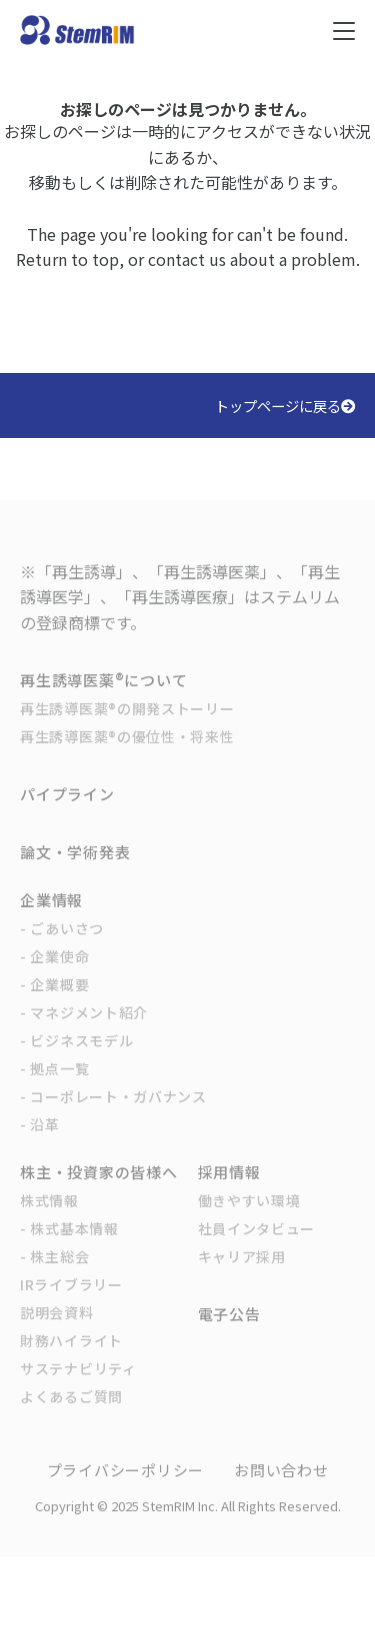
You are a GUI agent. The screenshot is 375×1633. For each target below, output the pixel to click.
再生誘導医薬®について (103, 695)
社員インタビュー (257, 1244)
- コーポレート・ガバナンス (113, 1112)
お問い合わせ (281, 1485)
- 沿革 (40, 1140)
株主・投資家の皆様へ (99, 1187)
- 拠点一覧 (54, 1084)
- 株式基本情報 (69, 1244)
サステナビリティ (78, 1384)
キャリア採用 (242, 1272)
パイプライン (67, 809)
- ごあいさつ (62, 944)
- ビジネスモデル (76, 1056)
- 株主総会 (54, 1272)
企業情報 (51, 915)
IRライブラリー (71, 1300)
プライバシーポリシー (126, 1485)
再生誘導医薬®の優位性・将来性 (127, 752)
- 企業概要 (54, 1000)
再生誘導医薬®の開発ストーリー (127, 724)
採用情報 (229, 1187)
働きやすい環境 (249, 1216)
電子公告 (229, 1329)
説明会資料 (57, 1328)
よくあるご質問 (71, 1412)
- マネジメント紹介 (84, 1028)
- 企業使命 (54, 972)
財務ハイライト (71, 1356)
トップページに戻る (285, 405)
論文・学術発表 (75, 867)
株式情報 (49, 1216)
